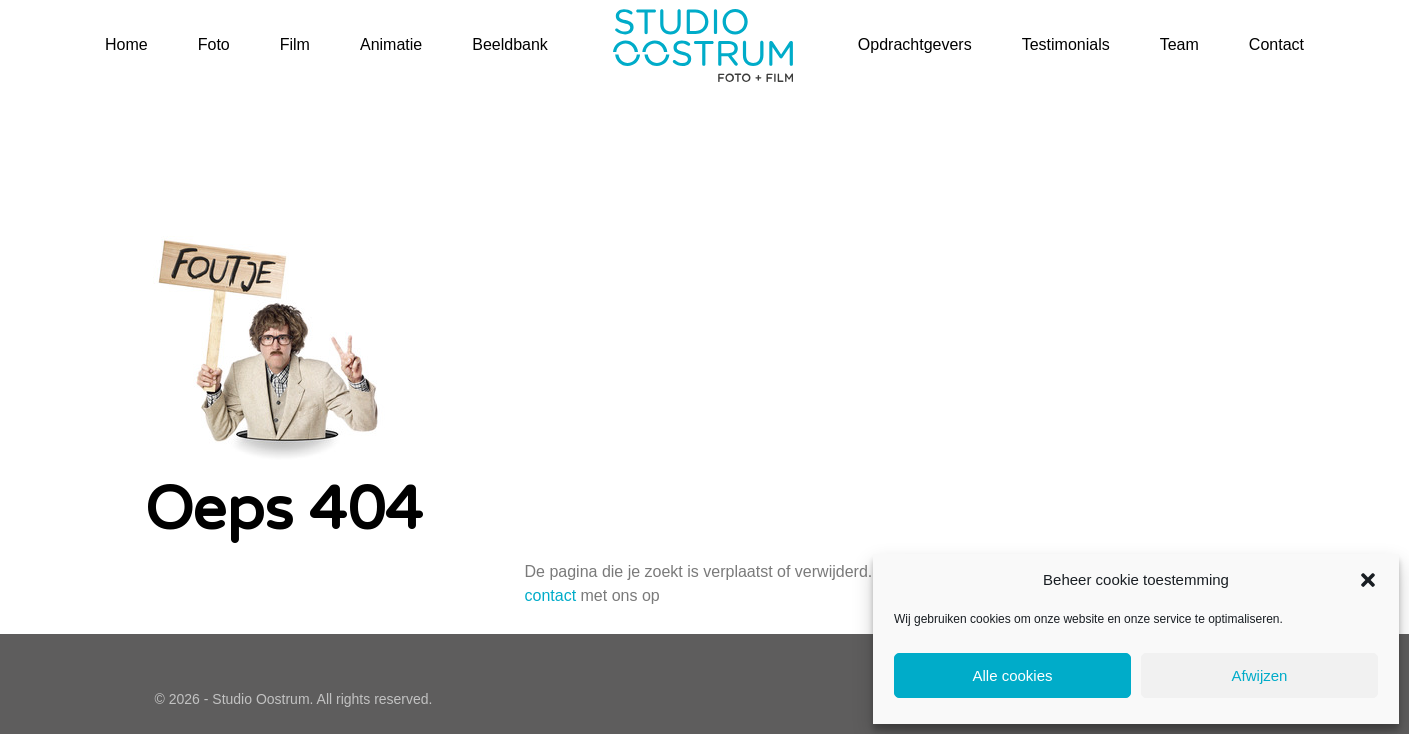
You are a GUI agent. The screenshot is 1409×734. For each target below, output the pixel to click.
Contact (1276, 44)
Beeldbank (510, 44)
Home (126, 44)
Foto (214, 44)
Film (295, 44)
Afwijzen (1260, 675)
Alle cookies (1012, 675)
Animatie (391, 44)
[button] (1368, 580)
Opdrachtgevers (915, 44)
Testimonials (1066, 44)
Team (1179, 44)
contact (550, 595)
